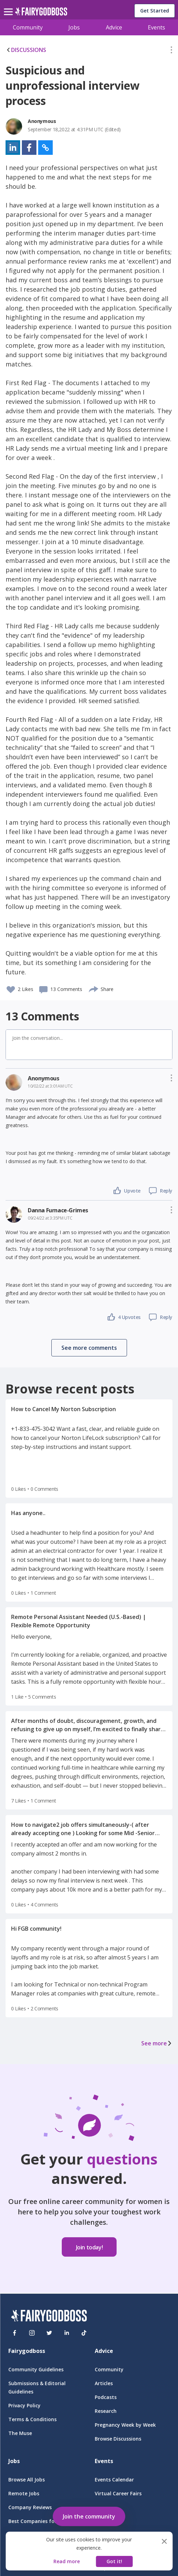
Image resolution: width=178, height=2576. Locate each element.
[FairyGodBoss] (49, 2317)
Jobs (74, 27)
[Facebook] (15, 2333)
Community (28, 27)
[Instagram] (32, 2333)
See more (156, 2043)
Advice (114, 27)
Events (156, 27)
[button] (171, 51)
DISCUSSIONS (26, 49)
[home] (41, 13)
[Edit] (171, 51)
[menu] (9, 6)
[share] (94, 988)
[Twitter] (49, 2333)
